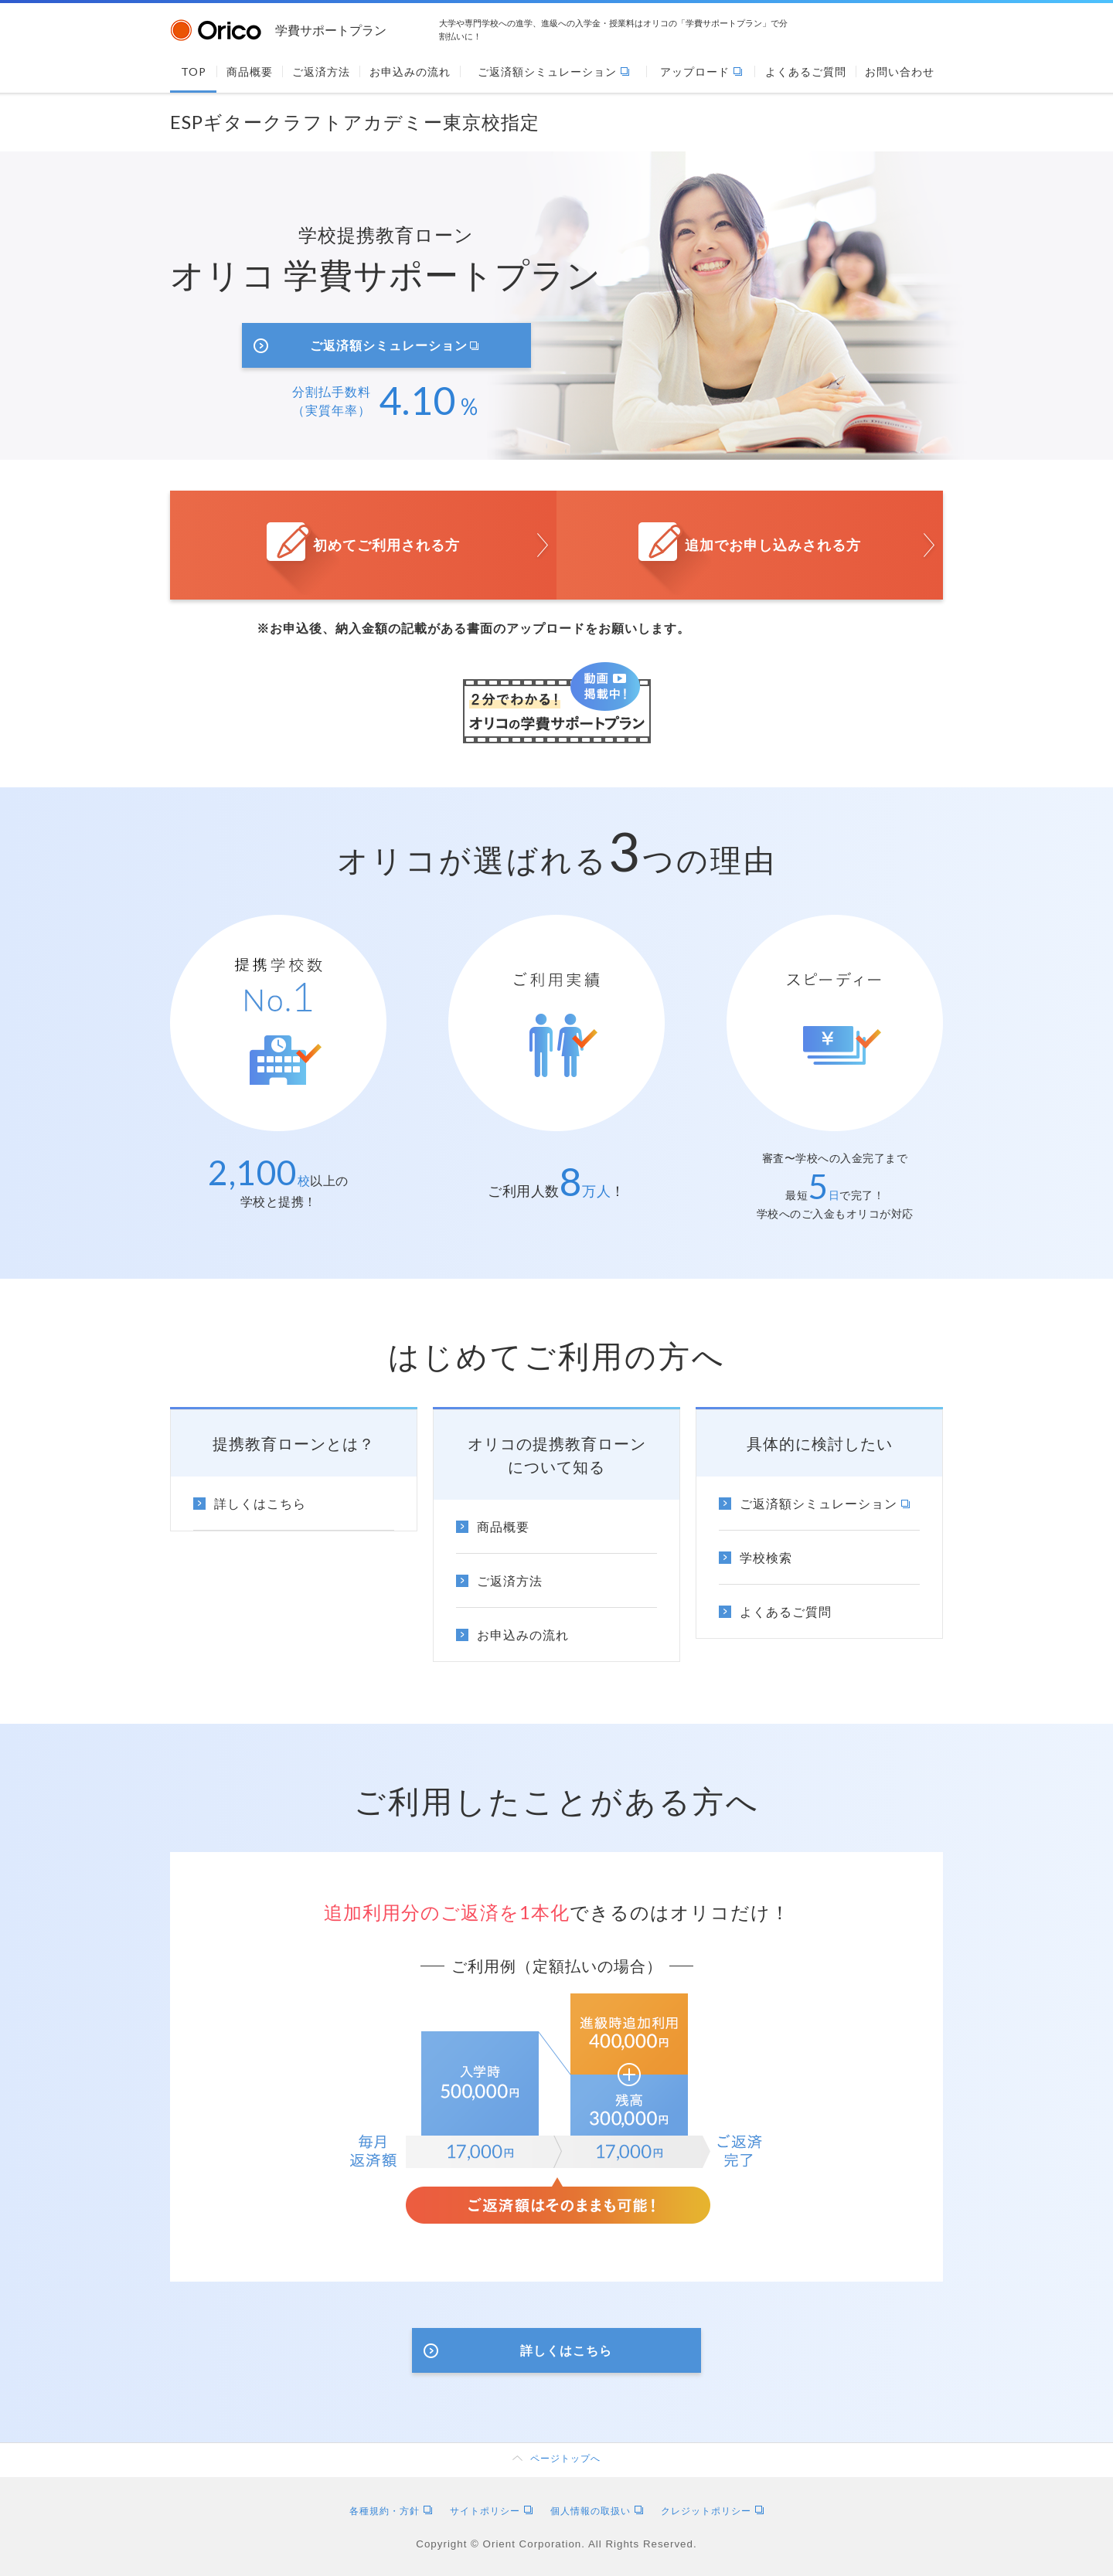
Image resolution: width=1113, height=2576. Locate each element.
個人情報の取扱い (596, 2511)
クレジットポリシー (712, 2511)
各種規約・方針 (390, 2511)
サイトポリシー (491, 2511)
